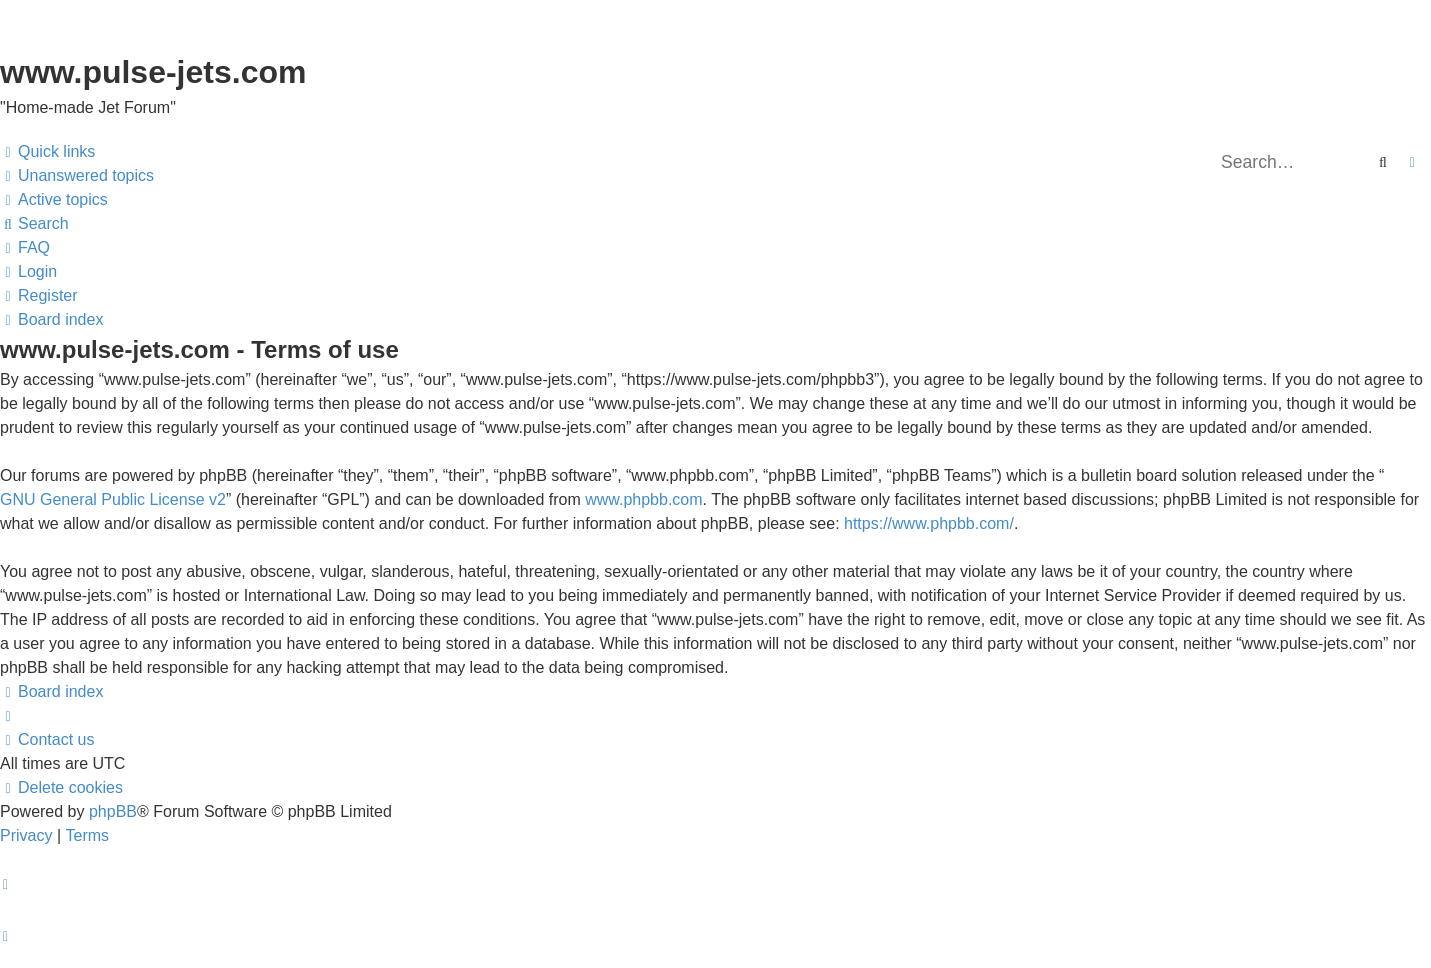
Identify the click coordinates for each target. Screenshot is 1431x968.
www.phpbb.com (643, 499)
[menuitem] (77, 176)
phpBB (113, 811)
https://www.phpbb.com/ (929, 523)
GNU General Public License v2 (113, 499)
